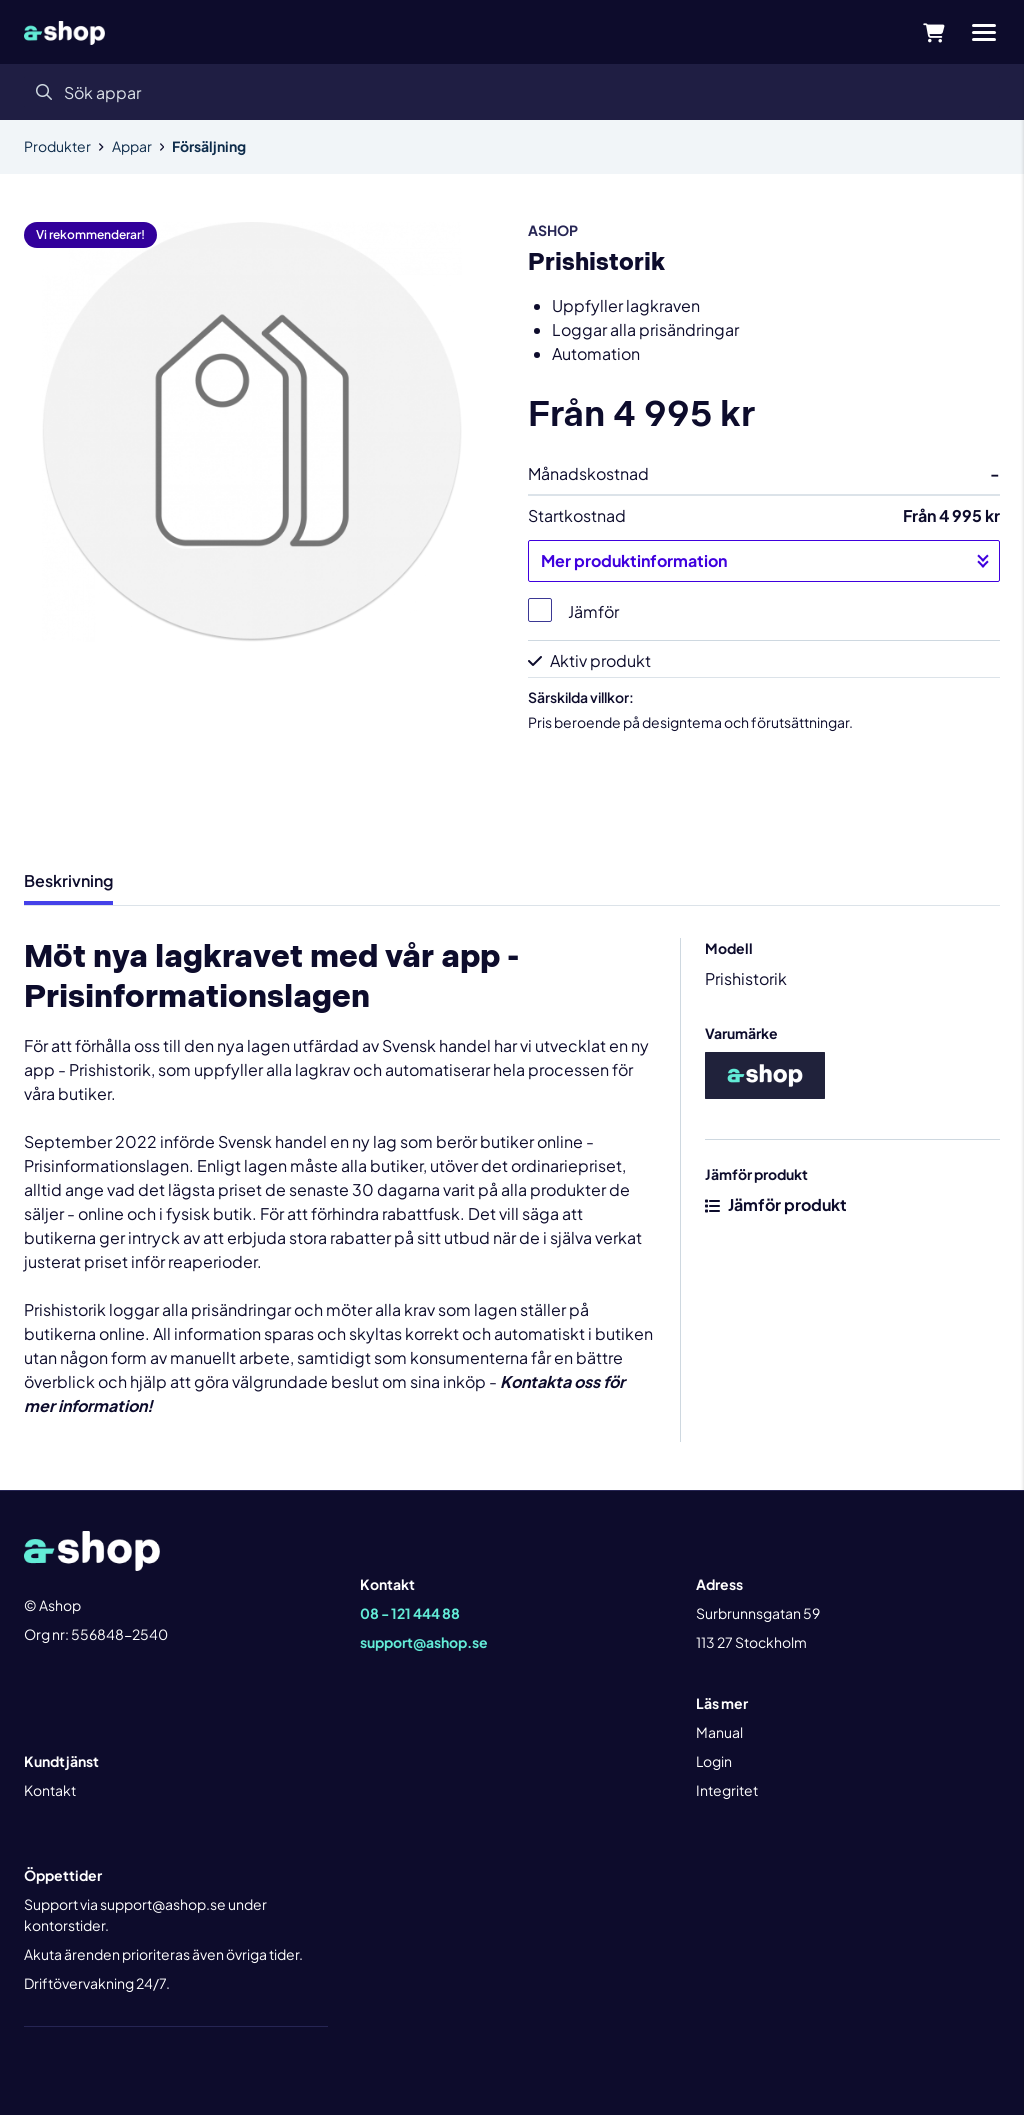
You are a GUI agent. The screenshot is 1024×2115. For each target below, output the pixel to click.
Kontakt (50, 1790)
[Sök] (512, 92)
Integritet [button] (727, 1790)
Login (714, 1761)
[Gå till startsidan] (64, 32)
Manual (719, 1732)
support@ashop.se (424, 1642)
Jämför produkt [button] (776, 1204)
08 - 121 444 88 (410, 1613)
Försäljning (209, 146)
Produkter (57, 146)
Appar (132, 146)
